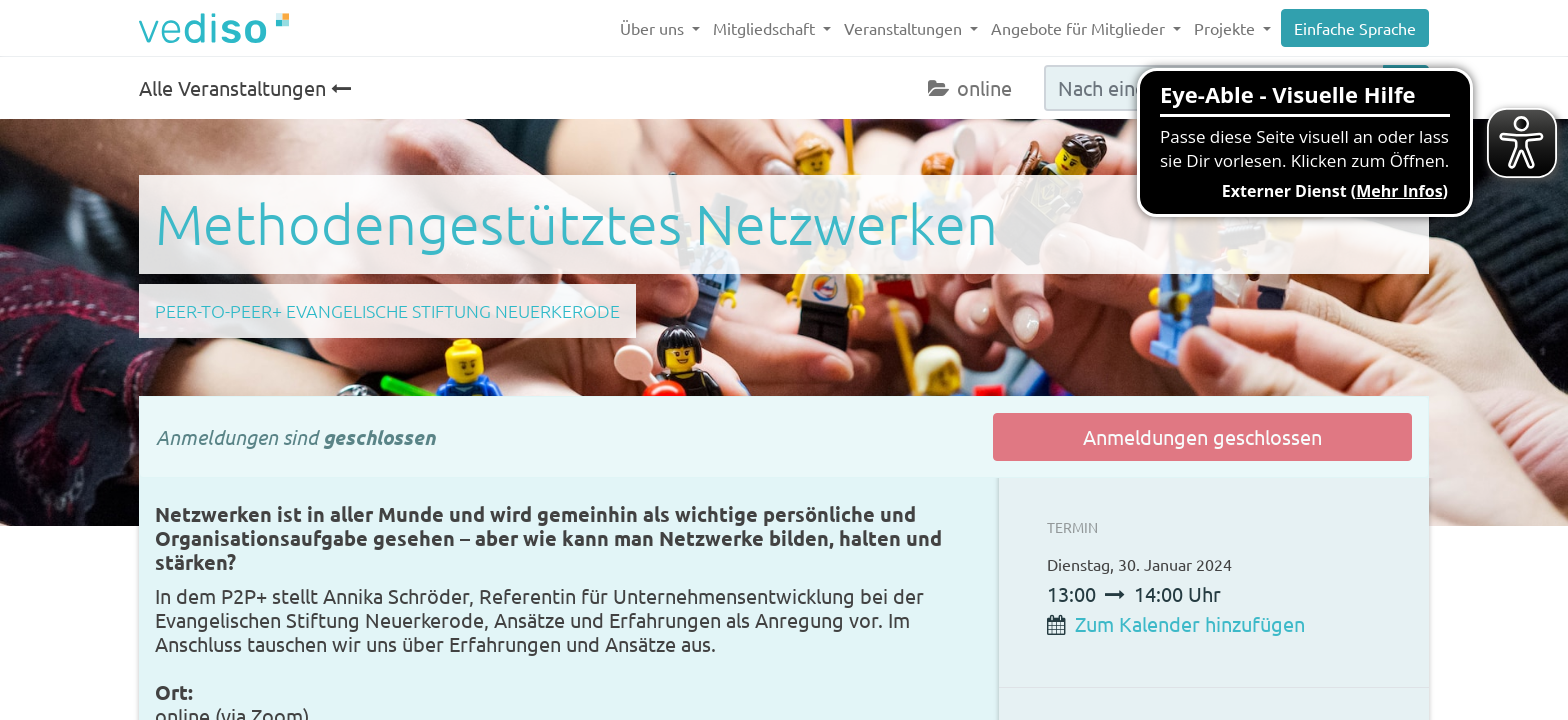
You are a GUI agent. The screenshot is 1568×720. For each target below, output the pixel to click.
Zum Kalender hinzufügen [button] (1190, 623)
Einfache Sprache (1355, 28)
